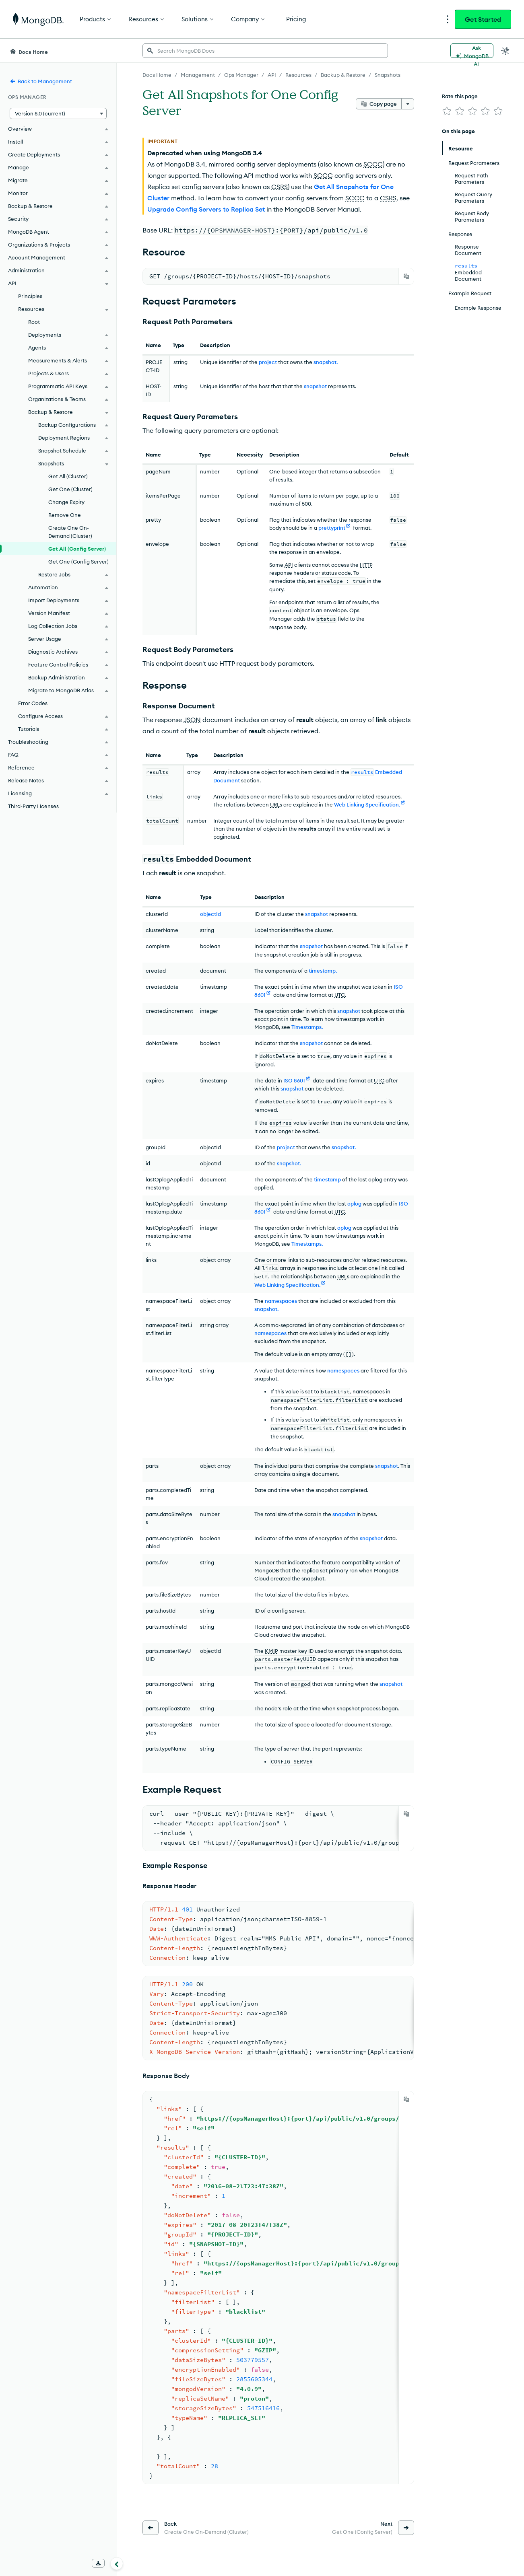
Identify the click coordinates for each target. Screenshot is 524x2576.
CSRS (279, 187)
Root (34, 322)
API (289, 565)
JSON (192, 720)
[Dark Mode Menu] (505, 50)
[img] (447, 111)
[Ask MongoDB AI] (471, 50)
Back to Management (41, 81)
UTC (339, 995)
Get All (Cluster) (68, 476)
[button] (58, 113)
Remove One (64, 515)
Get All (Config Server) (77, 548)
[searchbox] (265, 50)
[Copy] (406, 276)
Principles (30, 296)
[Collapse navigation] (116, 2563)
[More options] (407, 103)
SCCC (373, 164)
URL (275, 804)
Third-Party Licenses (33, 806)
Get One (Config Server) (78, 561)
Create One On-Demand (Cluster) (70, 532)
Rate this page (460, 96)
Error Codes (32, 703)
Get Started (483, 19)
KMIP (271, 1651)
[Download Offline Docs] (98, 2563)
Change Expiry (66, 502)
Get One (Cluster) (70, 489)
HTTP (366, 565)
